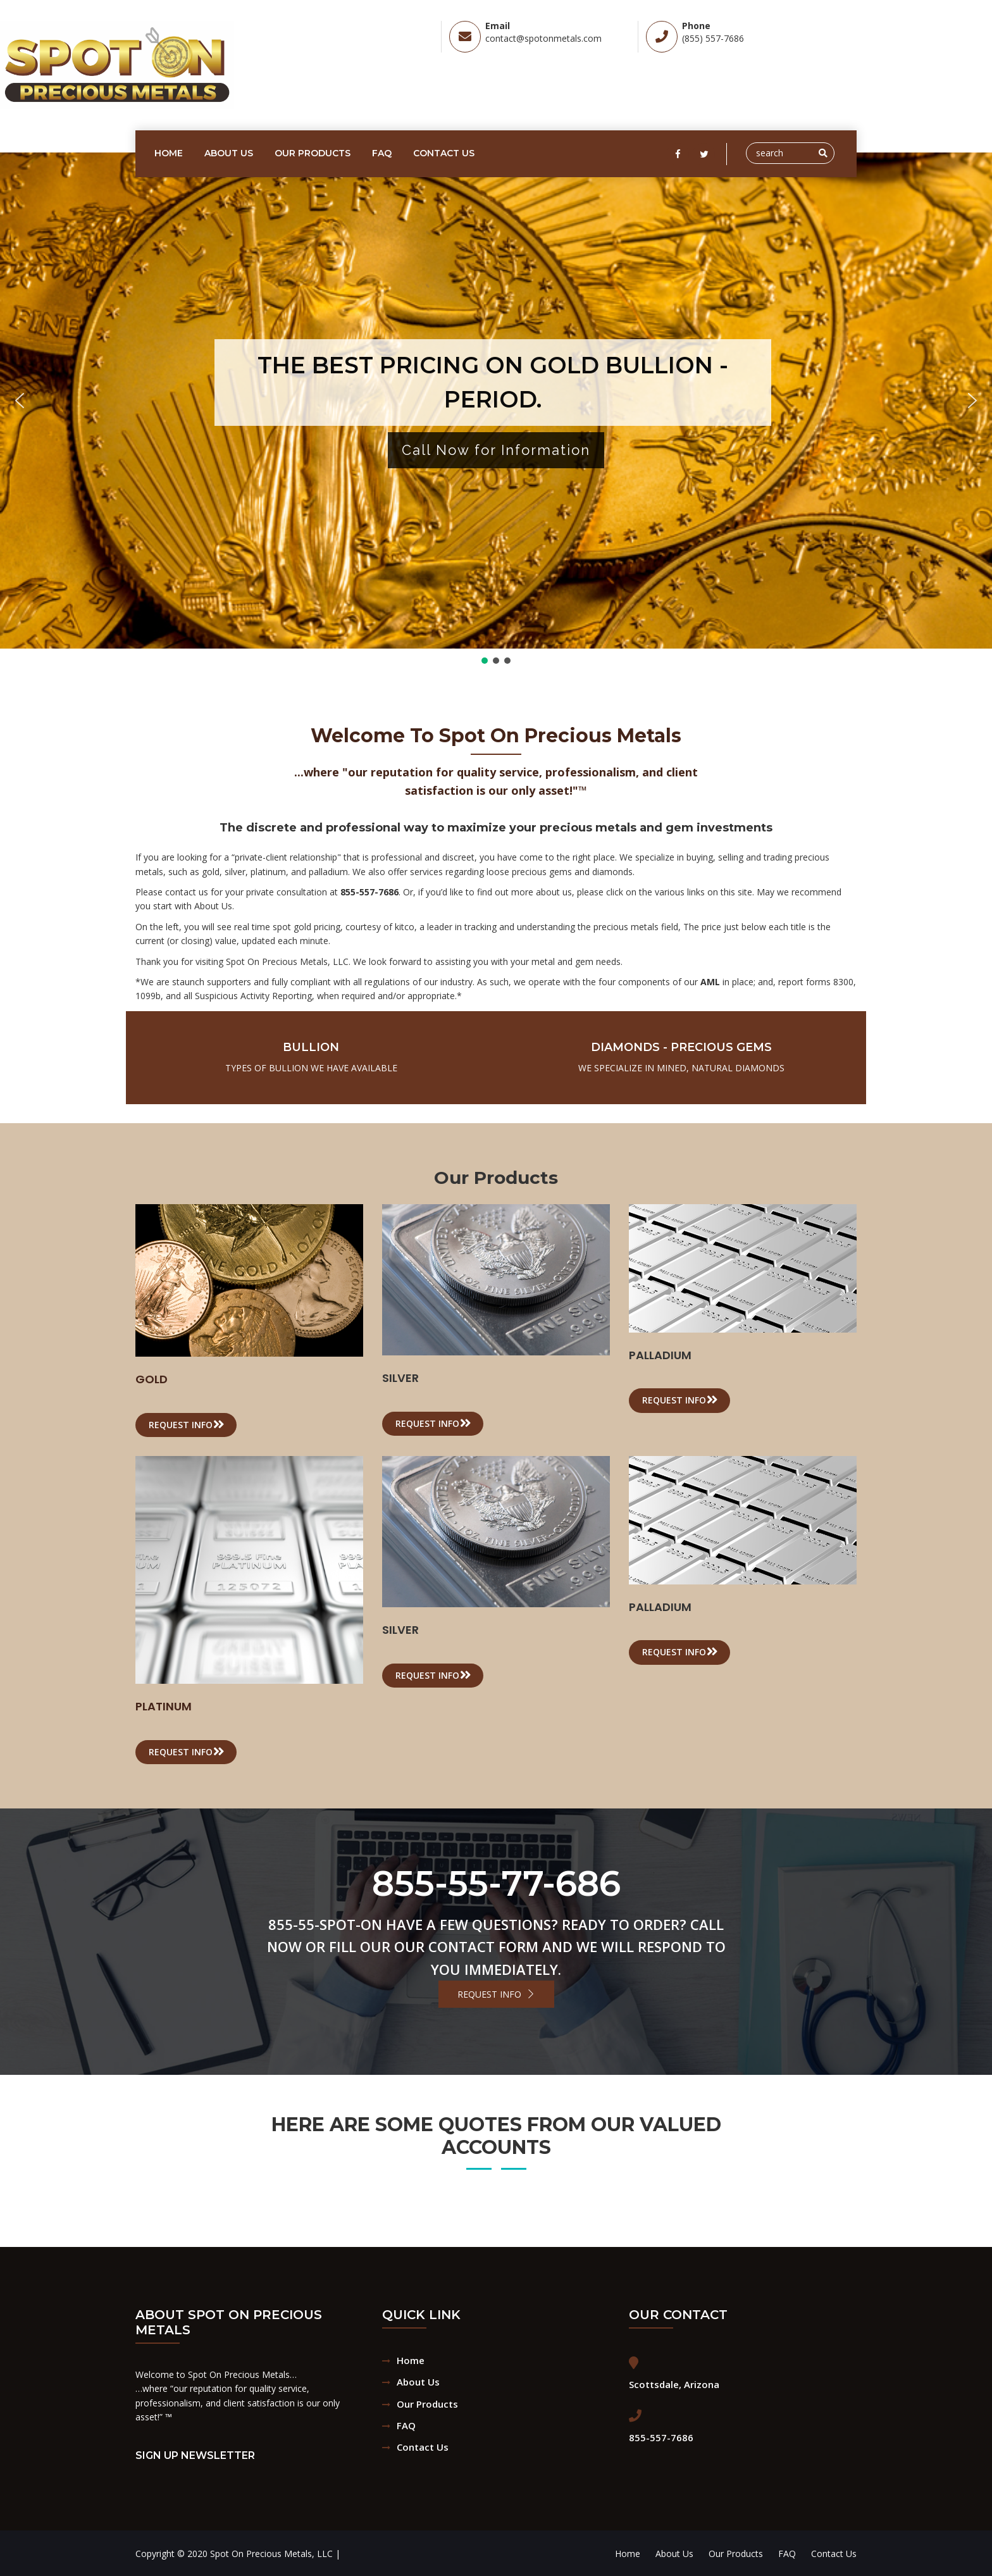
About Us (228, 153)
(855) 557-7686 (713, 38)
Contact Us (443, 153)
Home (168, 153)
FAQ (382, 153)
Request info (187, 1424)
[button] (19, 400)
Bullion (311, 1047)
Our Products (312, 153)
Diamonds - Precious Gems (681, 1047)
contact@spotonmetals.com (543, 38)
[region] (496, 409)
